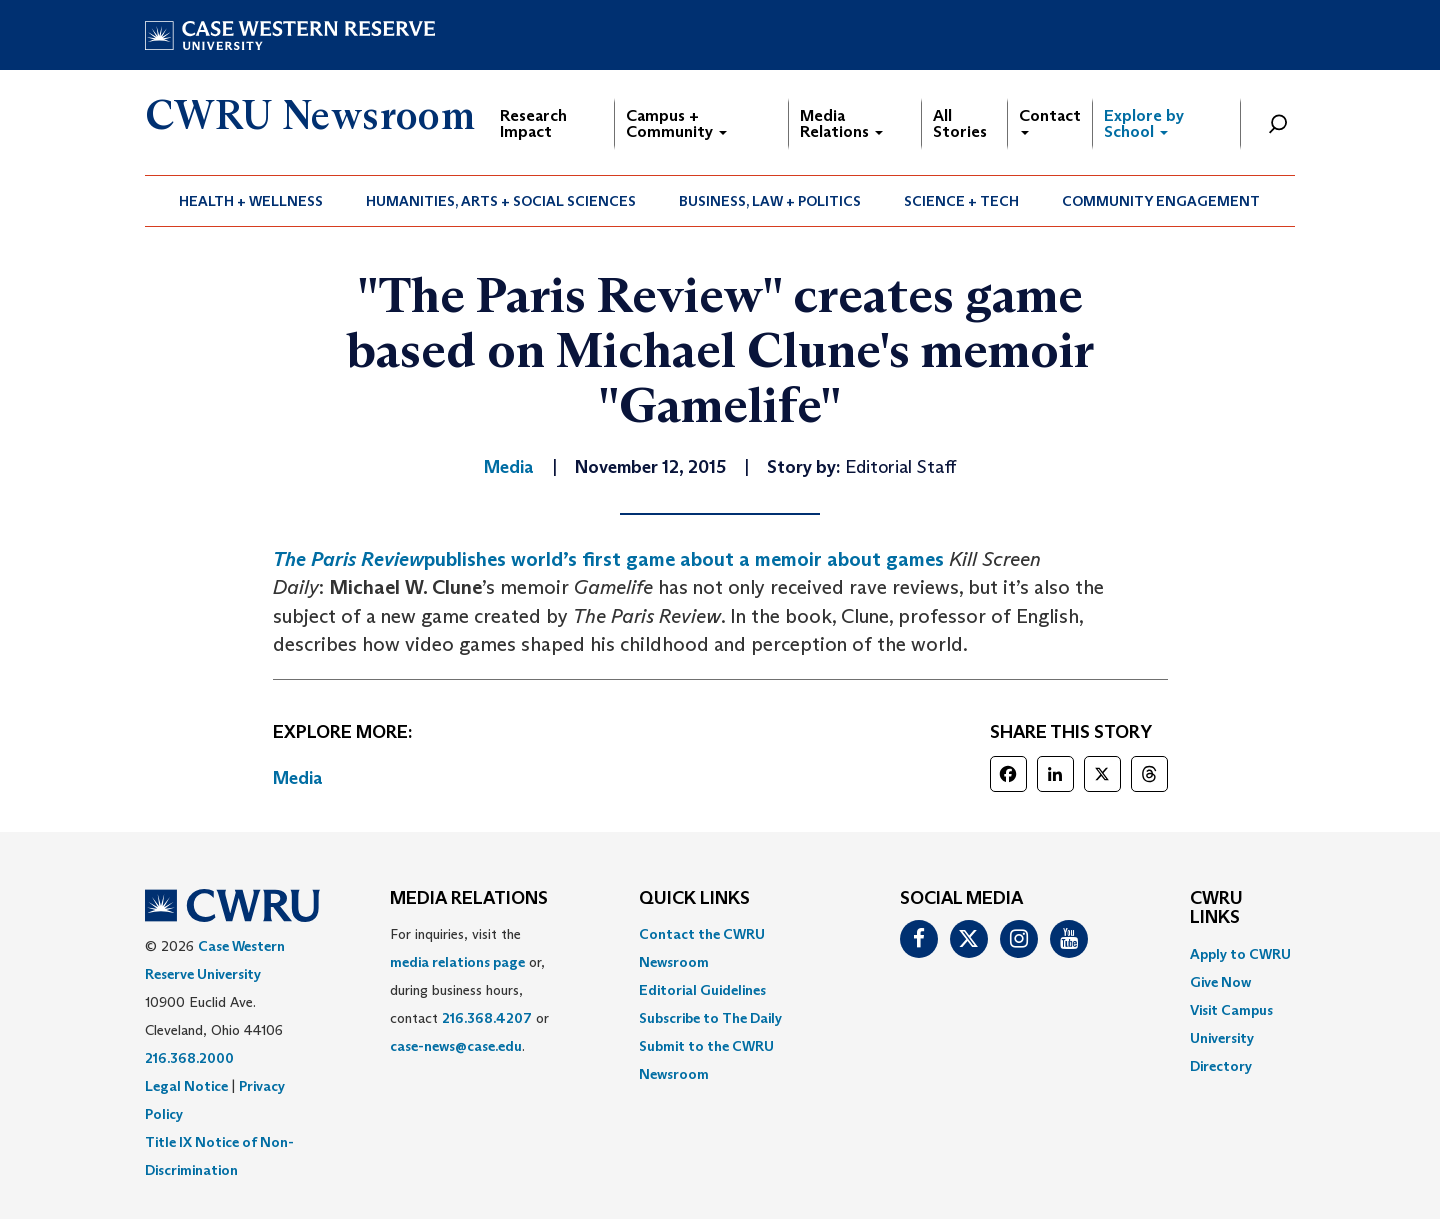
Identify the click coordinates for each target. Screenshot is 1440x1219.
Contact (1050, 120)
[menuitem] (251, 201)
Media (298, 778)
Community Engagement (1161, 201)
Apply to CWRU (1240, 954)
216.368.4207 (487, 1018)
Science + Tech (961, 201)
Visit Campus (1231, 1010)
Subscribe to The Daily (710, 1018)
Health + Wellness (251, 201)
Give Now (1220, 982)
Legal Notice (186, 1086)
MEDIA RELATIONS (469, 899)
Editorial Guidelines (702, 990)
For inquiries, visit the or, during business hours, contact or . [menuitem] (469, 990)
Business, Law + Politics (770, 201)
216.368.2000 (189, 1058)
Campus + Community (676, 123)
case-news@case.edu (456, 1046)
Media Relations (841, 123)
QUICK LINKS (694, 899)
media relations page (457, 962)
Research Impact (533, 123)
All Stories (960, 123)
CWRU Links (1216, 909)
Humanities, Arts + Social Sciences (501, 201)
